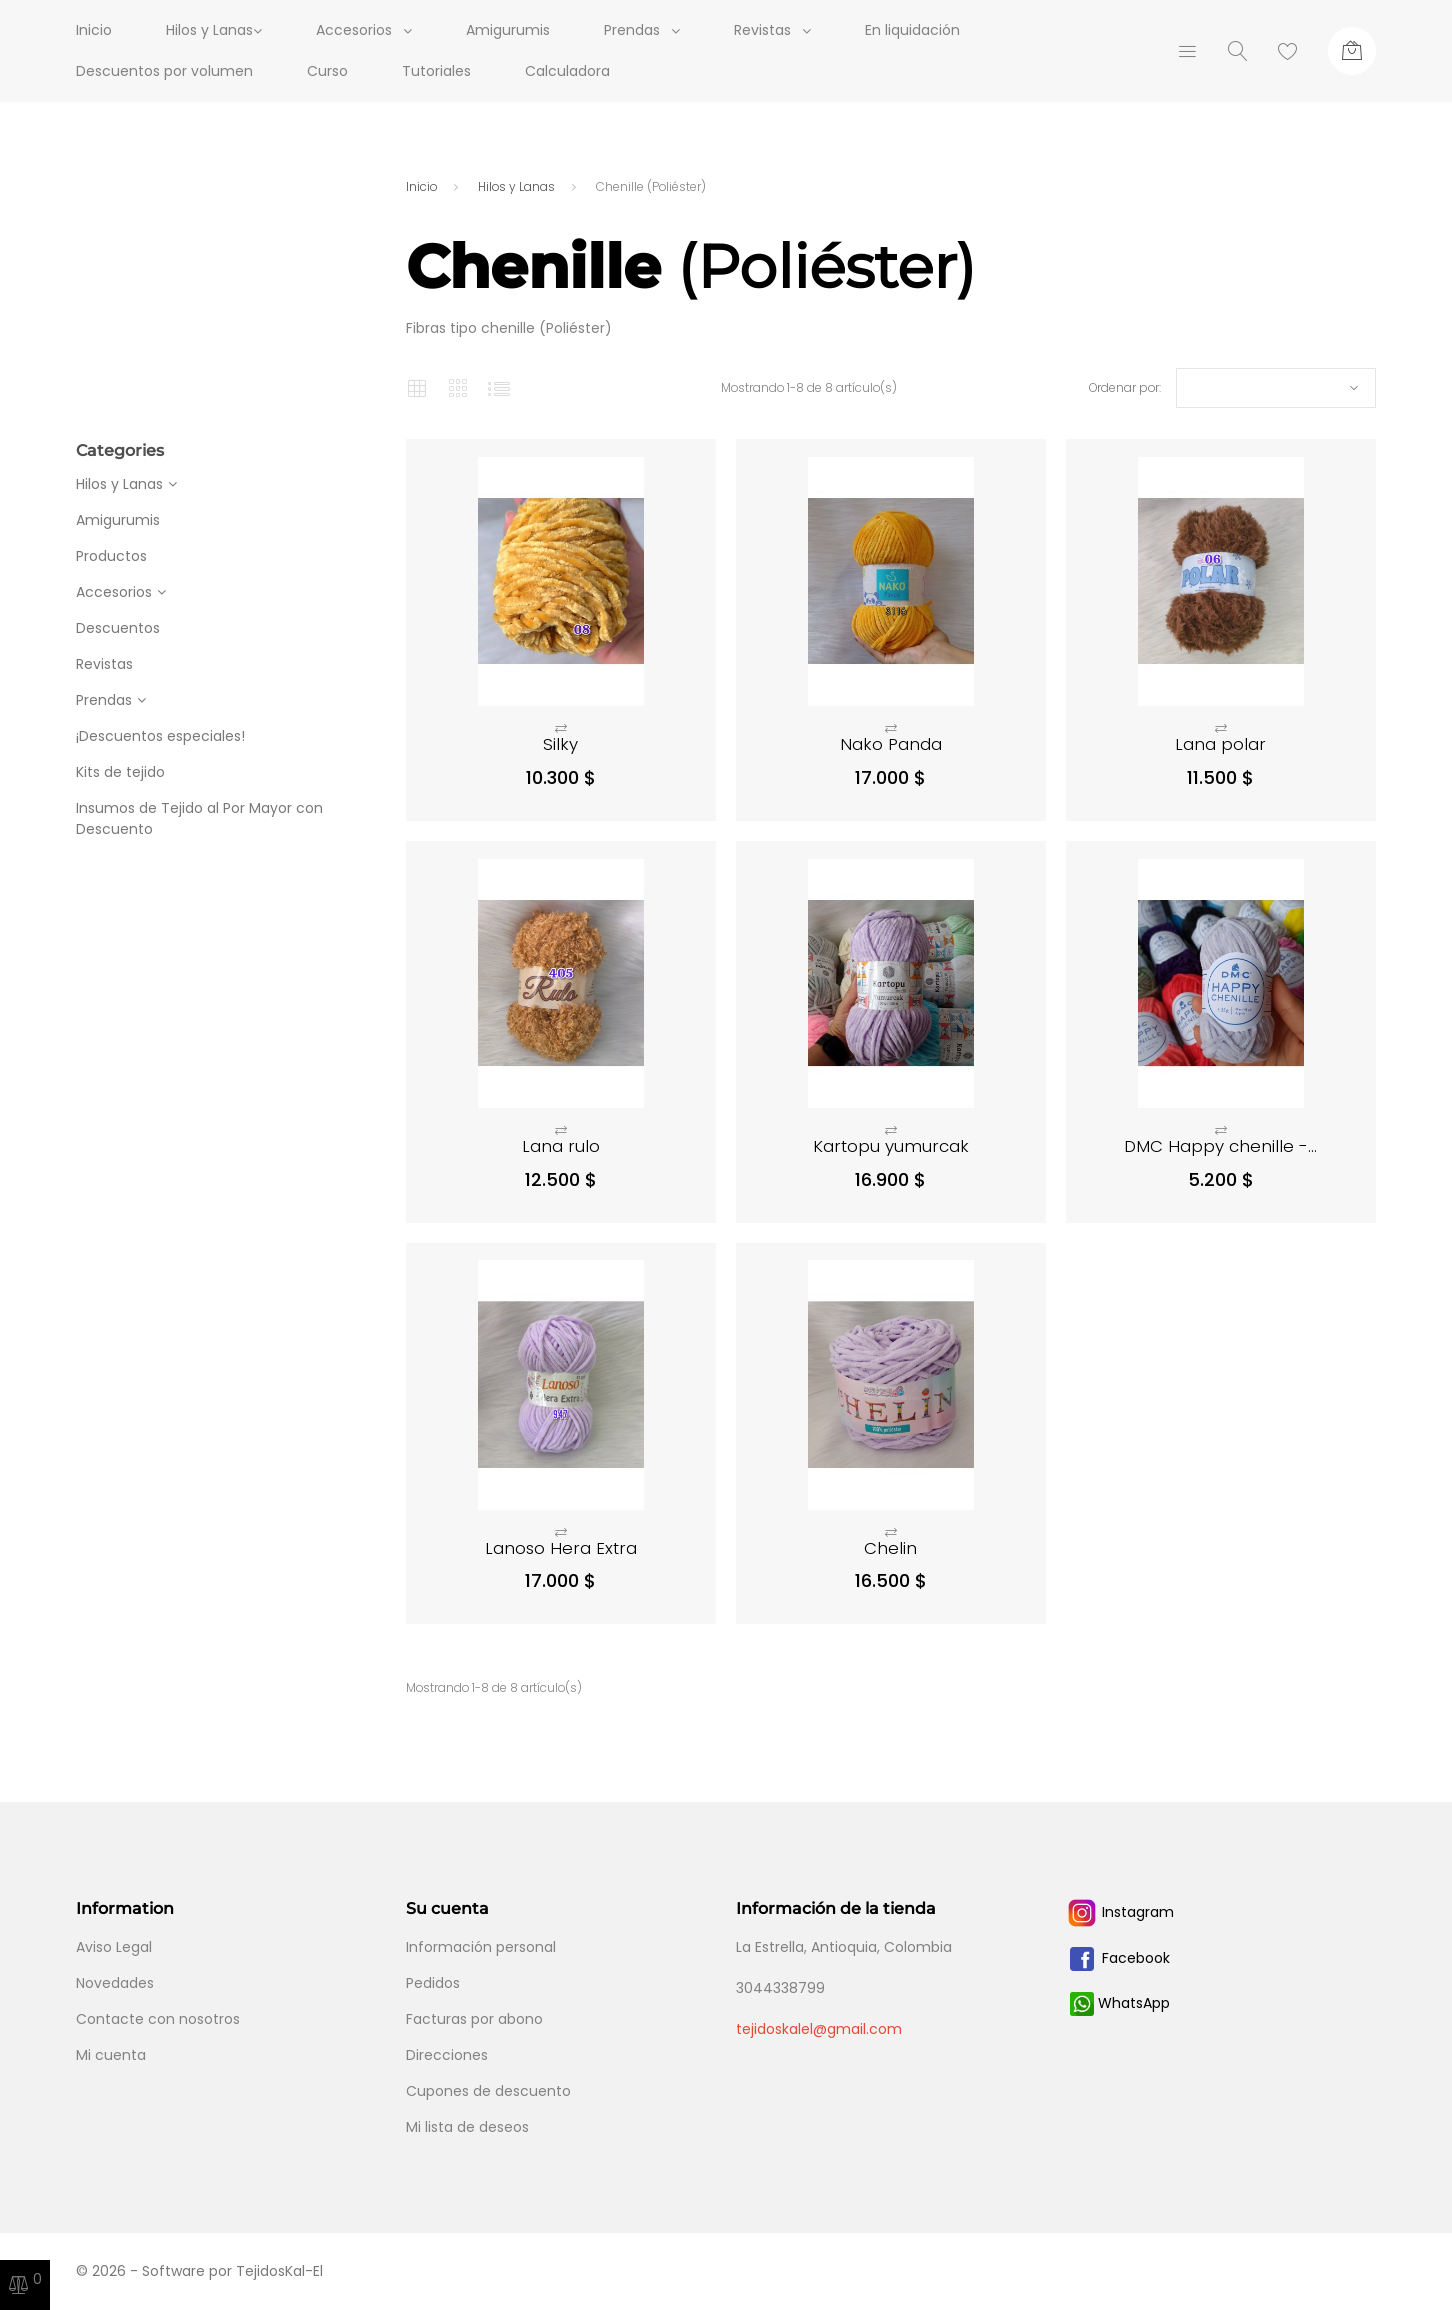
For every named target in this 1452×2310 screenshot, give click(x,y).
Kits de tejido (120, 772)
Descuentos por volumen (164, 71)
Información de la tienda (836, 1908)
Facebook (1118, 1958)
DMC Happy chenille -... (1220, 1146)
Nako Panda (891, 744)
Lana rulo (561, 1146)
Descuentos (118, 628)
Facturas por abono (474, 2019)
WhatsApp (1120, 2003)
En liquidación (923, 30)
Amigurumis (519, 30)
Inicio (94, 30)
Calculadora (567, 71)
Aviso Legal (114, 1947)
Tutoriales (436, 71)
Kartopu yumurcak (891, 1146)
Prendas (643, 30)
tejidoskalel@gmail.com (819, 2029)
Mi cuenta (111, 2055)
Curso (327, 71)
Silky (560, 744)
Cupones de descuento (488, 2091)
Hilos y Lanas (119, 484)
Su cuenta (447, 1908)
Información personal (481, 1947)
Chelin (890, 1548)
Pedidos (433, 1983)
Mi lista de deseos (467, 2127)
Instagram (1120, 1912)
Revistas (773, 30)
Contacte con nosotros (158, 2019)
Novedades (115, 1983)
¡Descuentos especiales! (160, 736)
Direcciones (447, 2055)
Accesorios (365, 30)
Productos (111, 556)
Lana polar (1220, 744)
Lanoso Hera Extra (561, 1548)
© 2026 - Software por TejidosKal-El (199, 2271)
